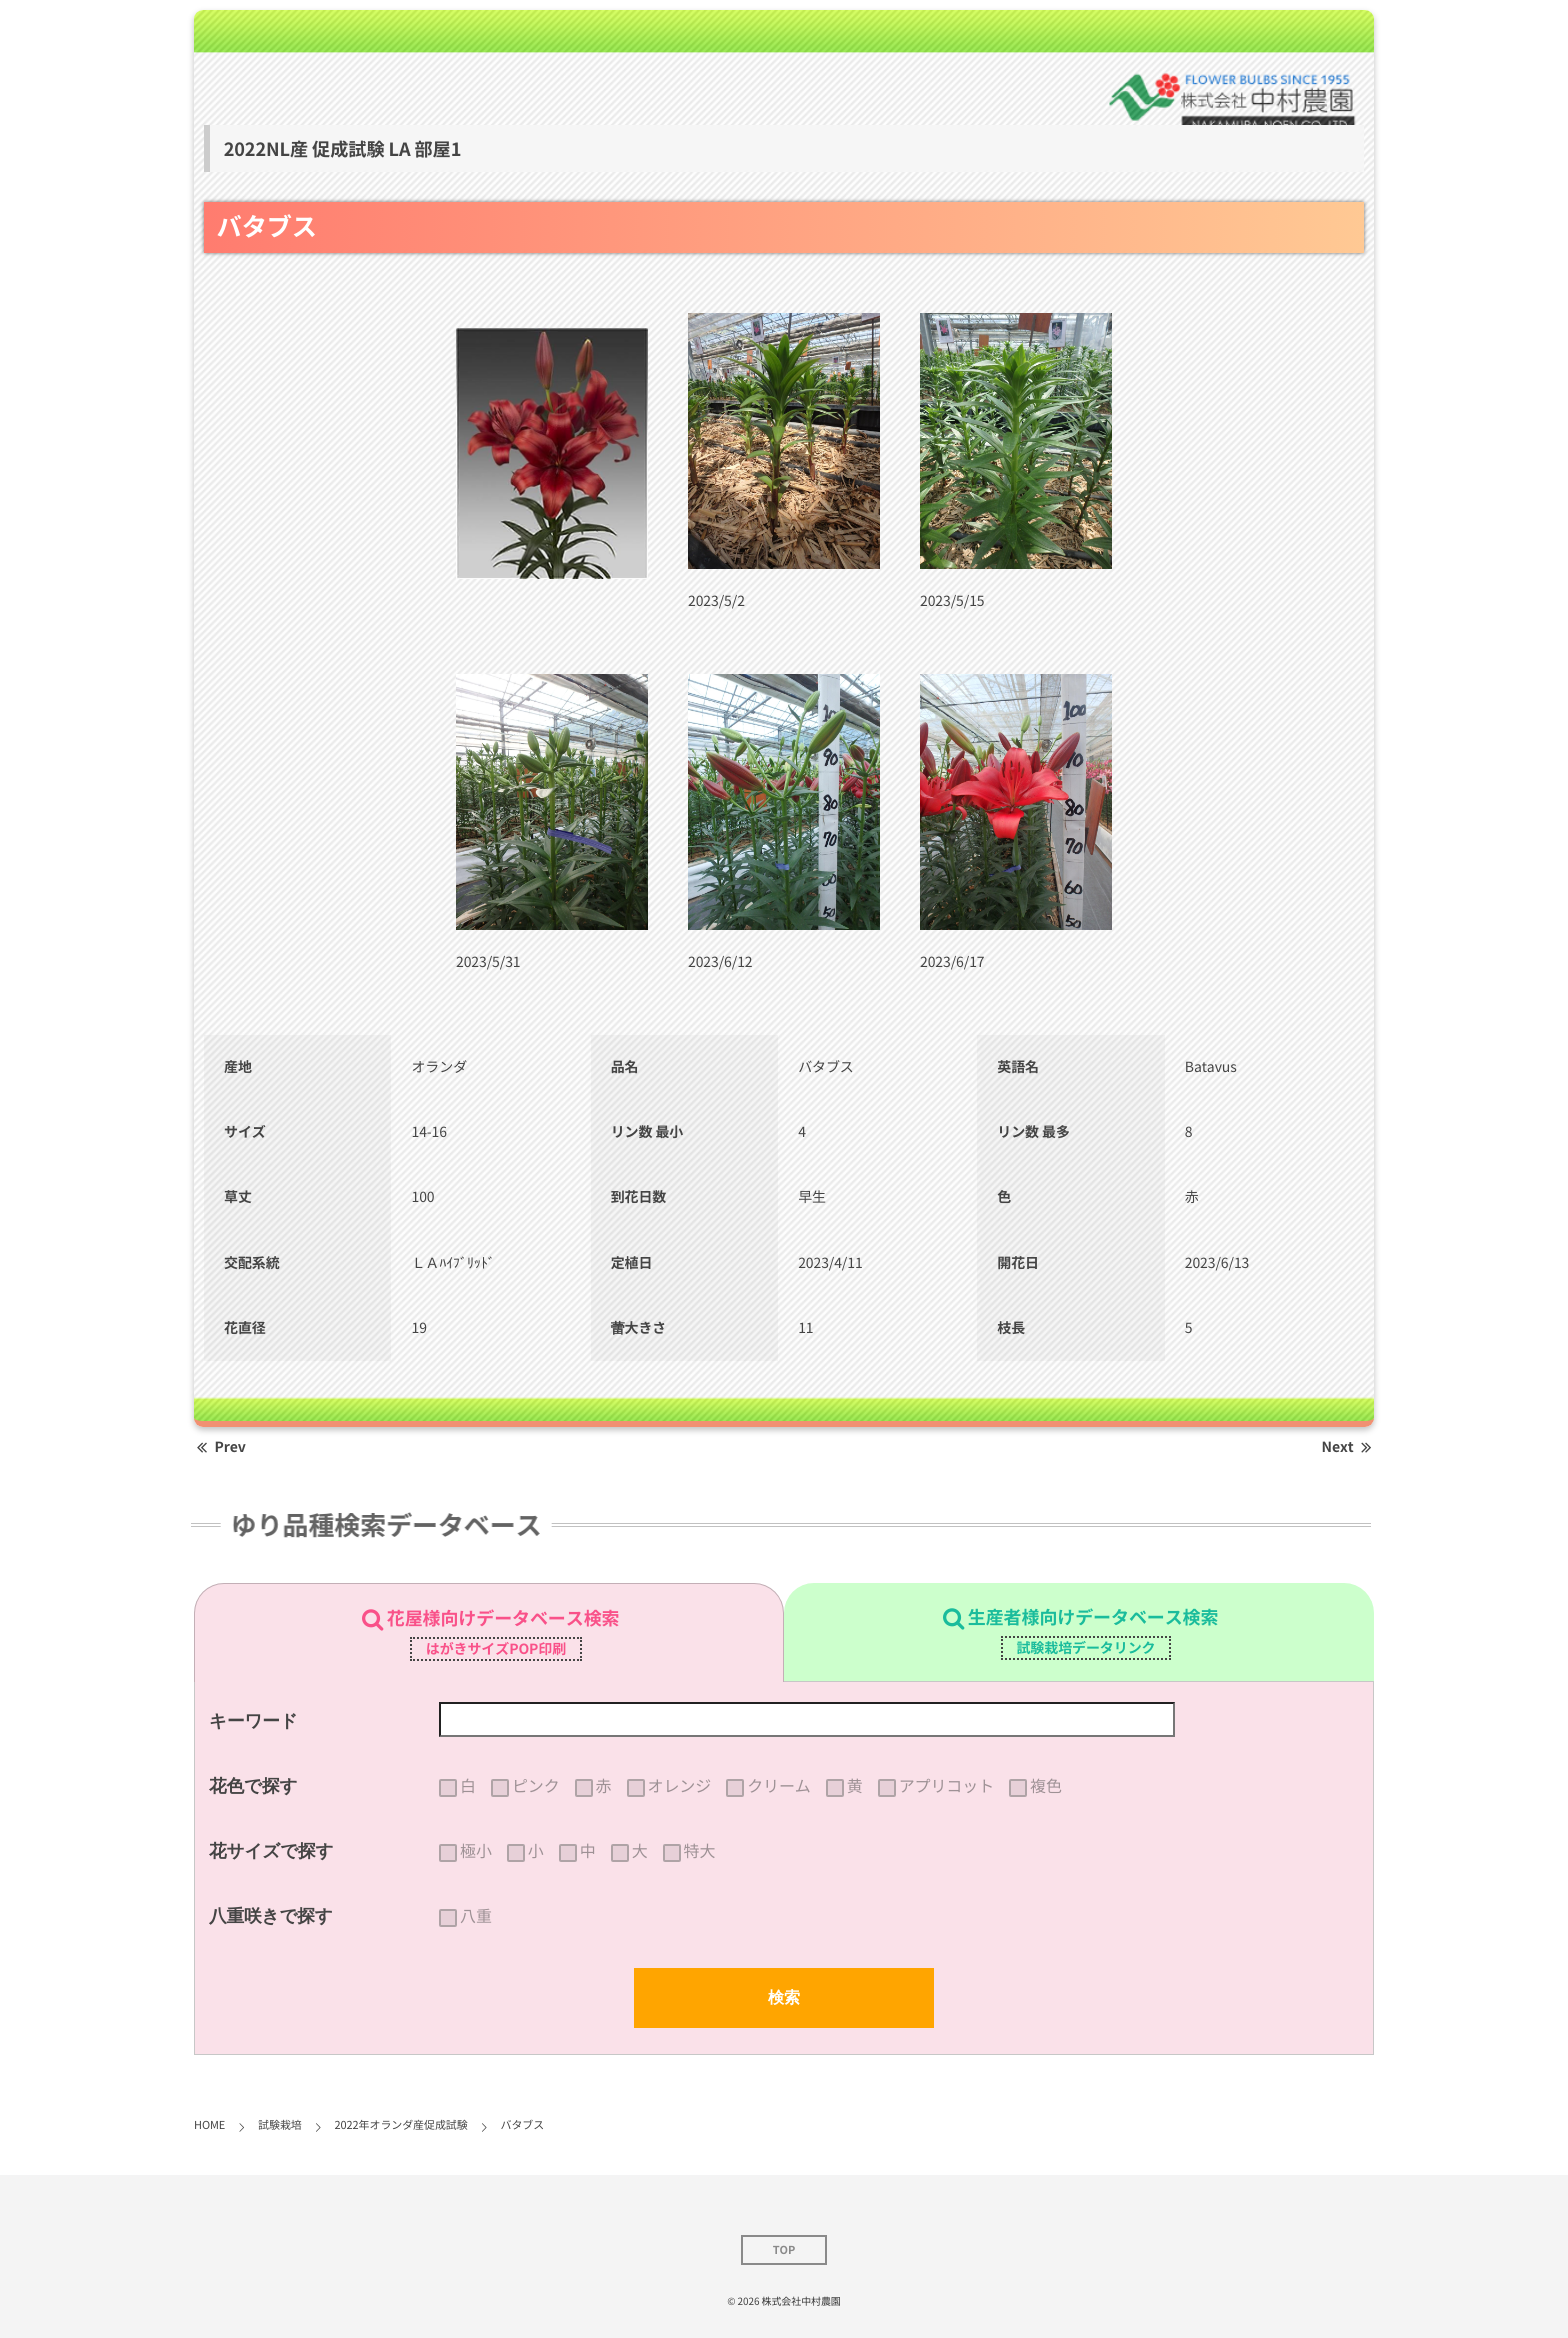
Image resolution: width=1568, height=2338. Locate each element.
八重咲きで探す (271, 1916)
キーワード (253, 1721)
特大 (700, 1851)
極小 (476, 1851)
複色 (1046, 1786)
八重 (476, 1916)
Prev (220, 1447)
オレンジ (680, 1786)
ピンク (536, 1786)
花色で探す (253, 1786)
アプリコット (946, 1786)
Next (1348, 1447)
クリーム (779, 1786)
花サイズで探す (271, 1851)
